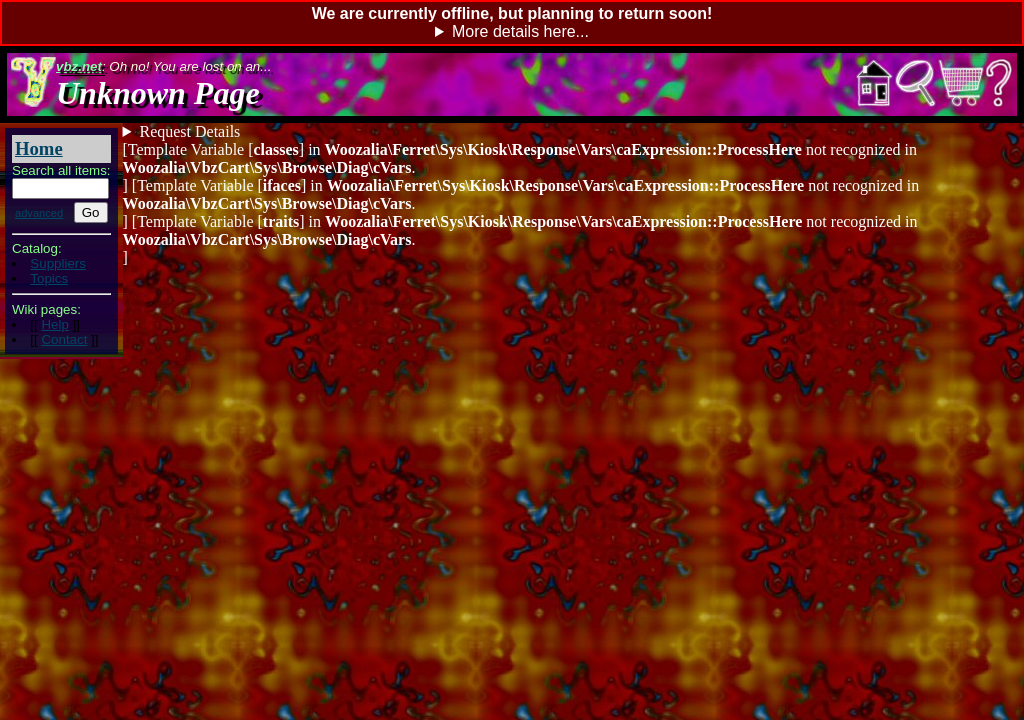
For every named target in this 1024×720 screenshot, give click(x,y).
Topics (49, 278)
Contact (64, 339)
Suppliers (58, 263)
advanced (39, 213)
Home (39, 148)
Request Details (189, 131)
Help (54, 324)
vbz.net (79, 66)
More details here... (520, 31)
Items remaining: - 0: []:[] (512, 132)
